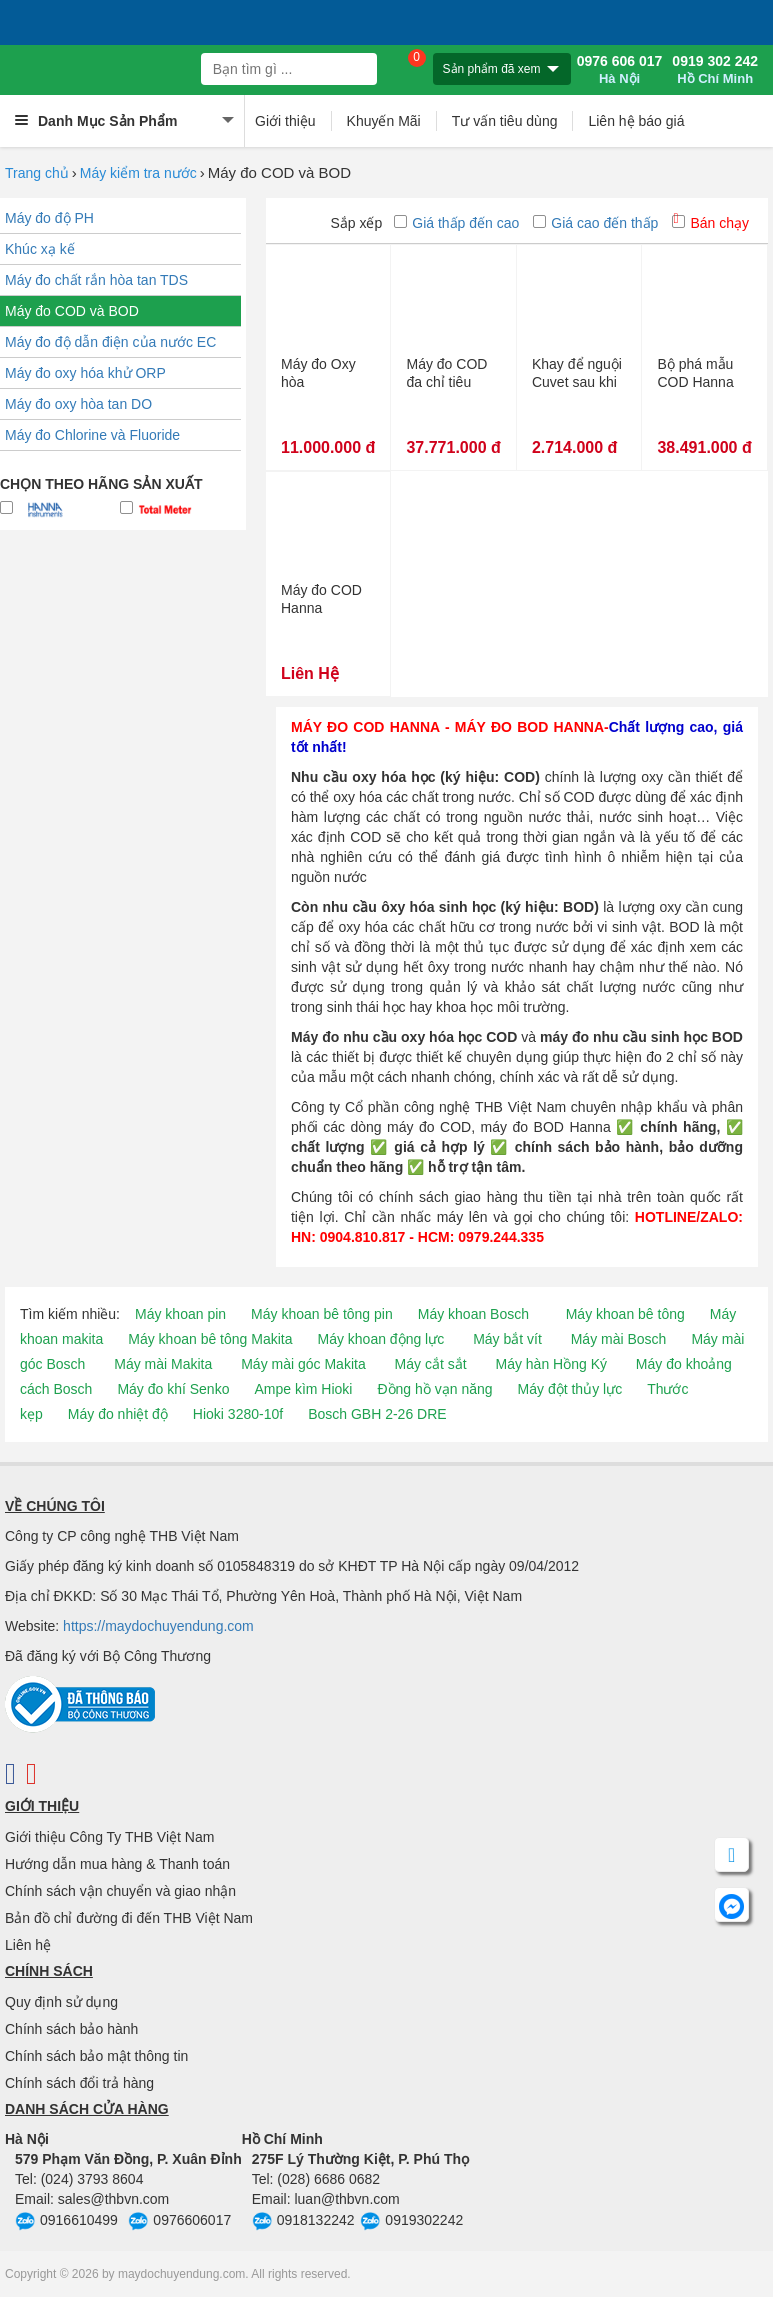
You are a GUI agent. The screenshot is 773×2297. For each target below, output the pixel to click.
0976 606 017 (620, 70)
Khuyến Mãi (384, 121)
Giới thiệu (285, 121)
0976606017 (179, 2222)
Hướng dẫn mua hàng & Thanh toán (117, 1864)
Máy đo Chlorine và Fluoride (92, 435)
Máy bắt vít (507, 1339)
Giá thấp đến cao (456, 223)
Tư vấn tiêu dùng (505, 121)
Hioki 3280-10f (238, 1414)
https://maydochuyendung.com (158, 1626)
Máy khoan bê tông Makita (210, 1339)
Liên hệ (28, 1945)
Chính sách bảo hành (71, 2029)
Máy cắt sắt (431, 1364)
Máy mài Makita (163, 1364)
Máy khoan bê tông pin (322, 1314)
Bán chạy (710, 223)
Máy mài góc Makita (303, 1364)
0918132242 (303, 2222)
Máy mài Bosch (619, 1339)
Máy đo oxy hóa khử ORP (85, 373)
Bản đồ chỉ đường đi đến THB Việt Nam (129, 1918)
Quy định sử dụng (61, 2002)
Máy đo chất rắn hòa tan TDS (96, 280)
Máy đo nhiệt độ (118, 1414)
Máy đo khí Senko (173, 1389)
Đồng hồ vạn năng (434, 1389)
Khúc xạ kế (40, 249)
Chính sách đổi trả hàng (79, 2083)
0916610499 (66, 2222)
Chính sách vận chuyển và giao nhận (120, 1891)
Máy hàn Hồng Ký (551, 1364)
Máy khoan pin (180, 1314)
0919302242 (411, 2222)
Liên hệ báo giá (636, 121)
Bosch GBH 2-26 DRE (377, 1414)
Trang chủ (37, 173)
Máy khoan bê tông (625, 1314)
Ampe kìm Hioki (303, 1389)
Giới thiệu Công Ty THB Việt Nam (109, 1837)
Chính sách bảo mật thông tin (96, 2056)
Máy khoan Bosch (473, 1314)
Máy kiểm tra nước (138, 173)
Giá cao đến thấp (595, 223)
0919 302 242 (715, 70)
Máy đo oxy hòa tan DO (78, 404)
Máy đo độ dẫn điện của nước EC (110, 342)
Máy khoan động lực (381, 1339)
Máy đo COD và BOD (72, 311)
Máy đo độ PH (49, 218)
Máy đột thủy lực (570, 1389)
